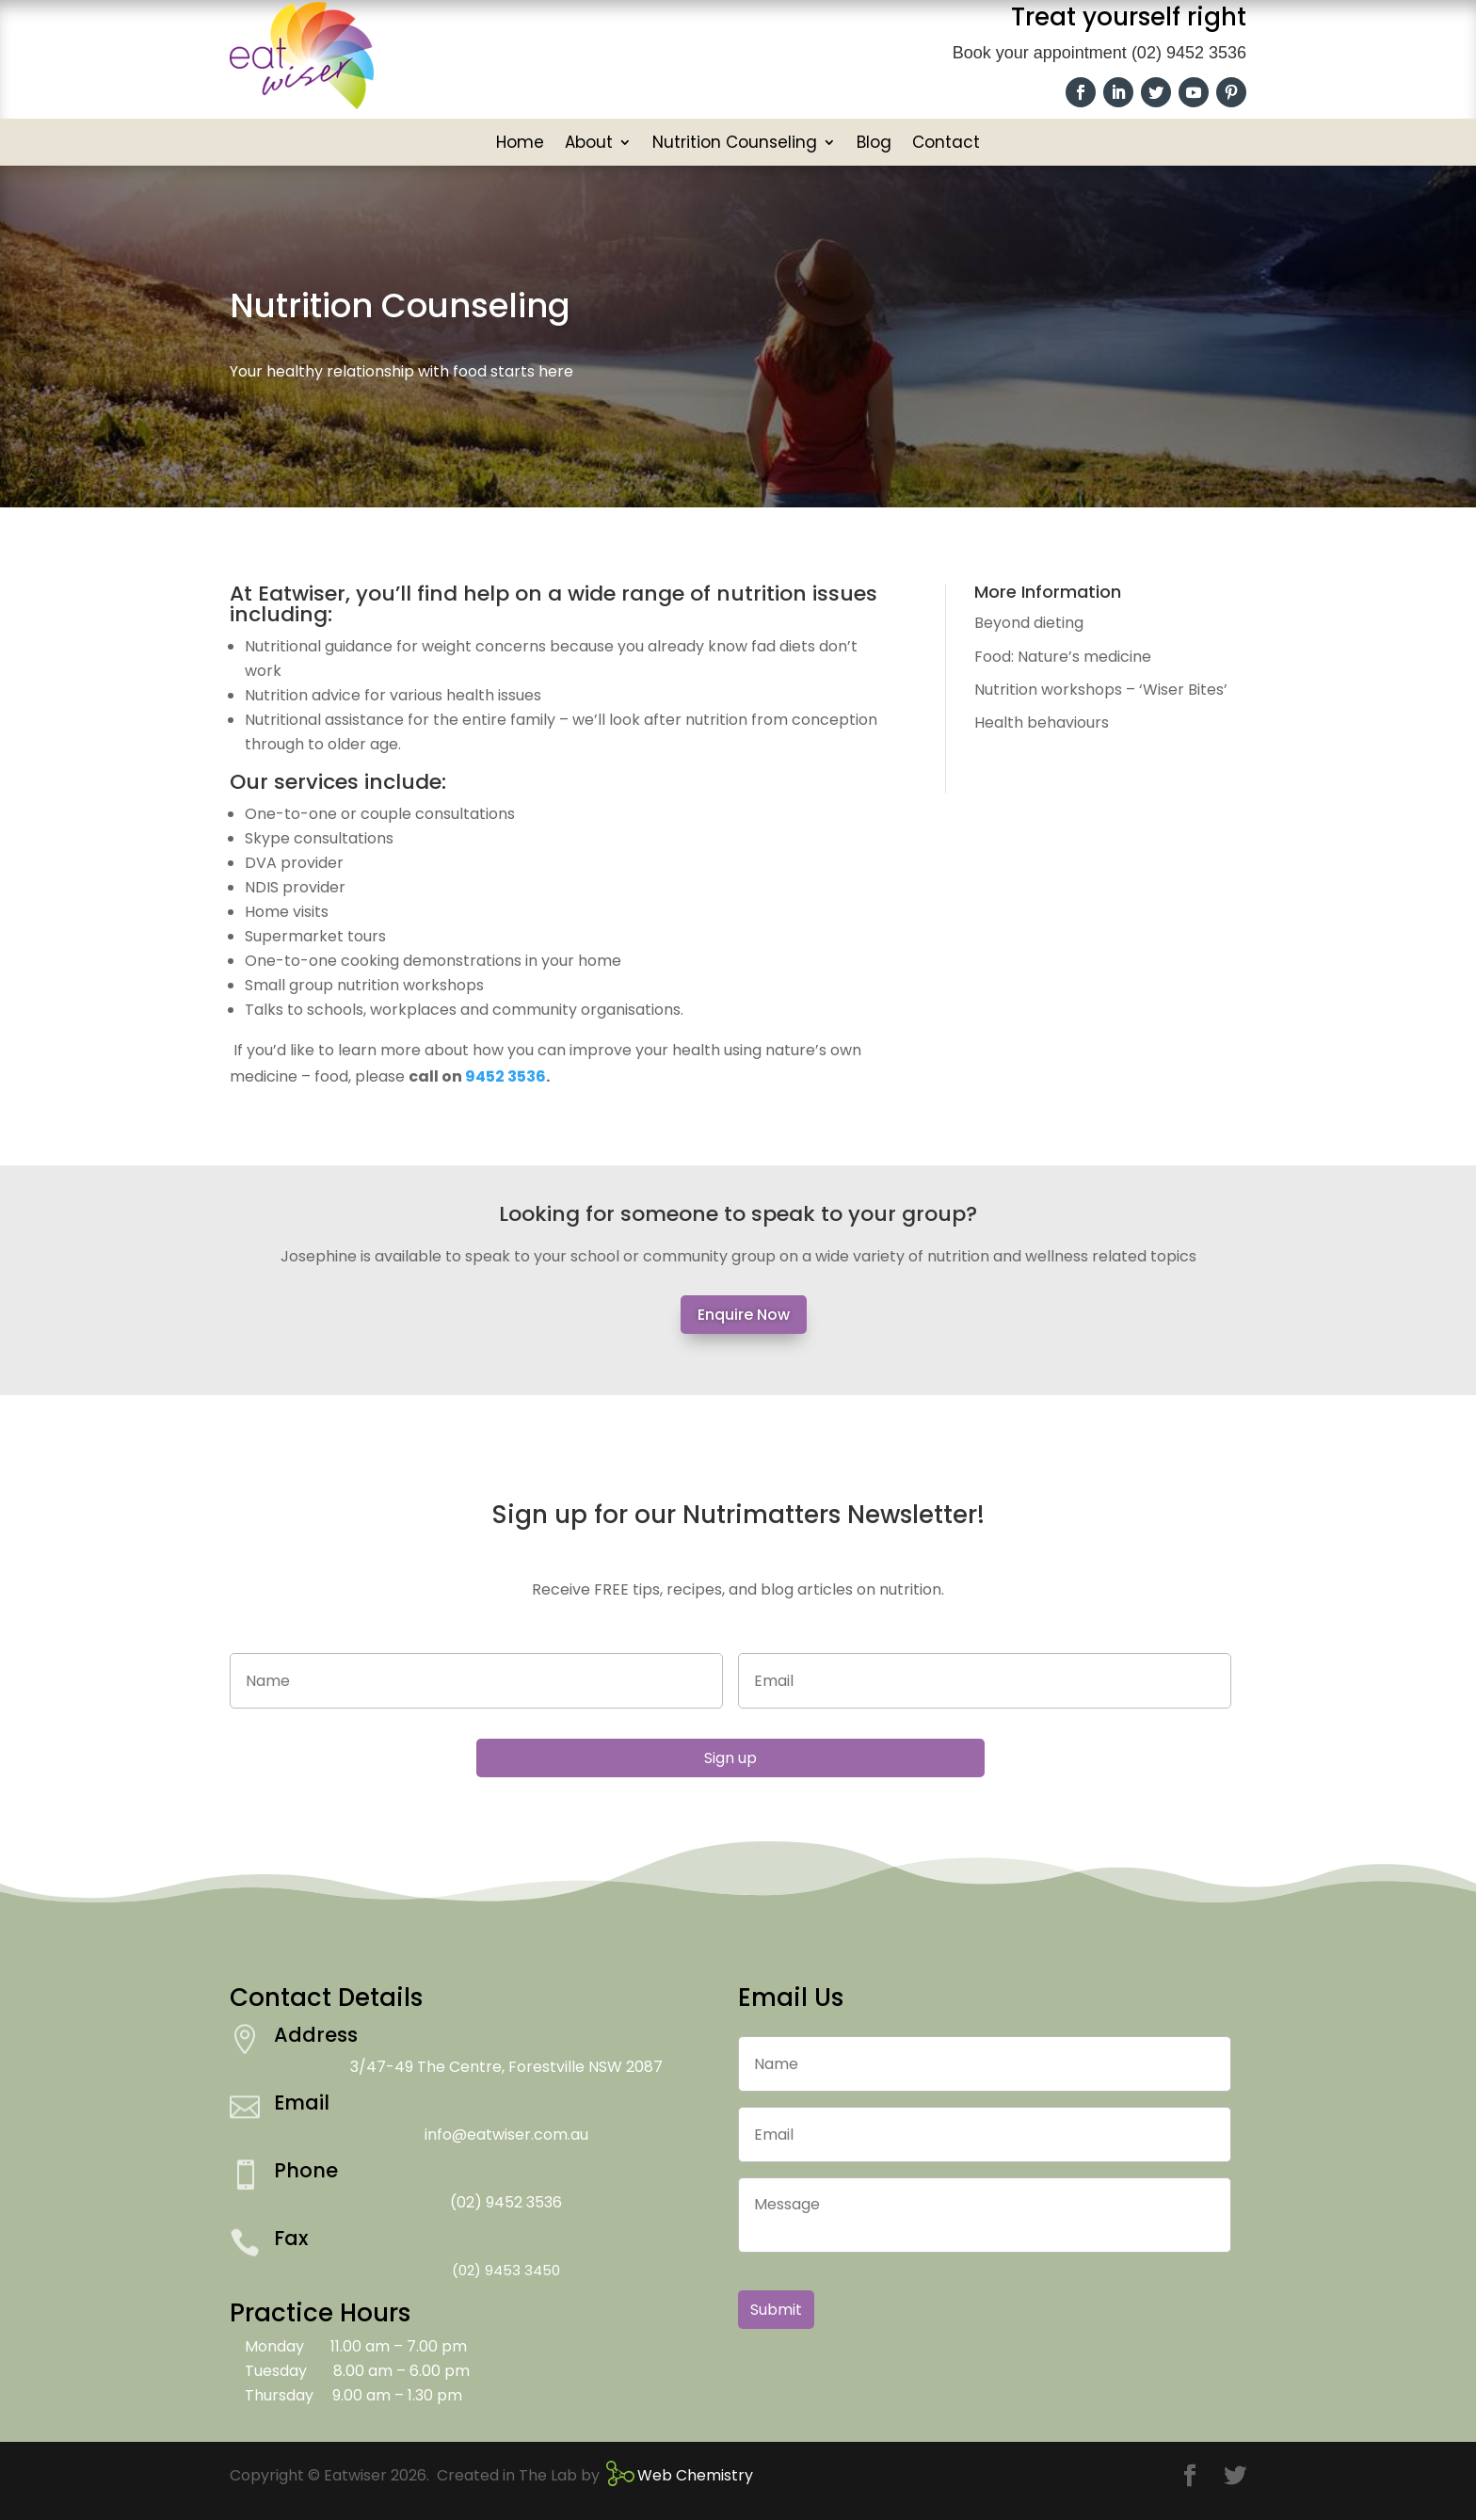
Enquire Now (744, 1314)
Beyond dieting (1028, 623)
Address (316, 2034)
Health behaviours (1041, 722)
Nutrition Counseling (734, 144)
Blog (874, 144)
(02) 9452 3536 (1188, 52)
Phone (306, 2170)
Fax (291, 2238)
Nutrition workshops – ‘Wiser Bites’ (1100, 689)
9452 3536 (505, 1076)
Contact (946, 144)
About (589, 144)
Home (520, 144)
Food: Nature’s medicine (1062, 656)
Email (301, 2102)
